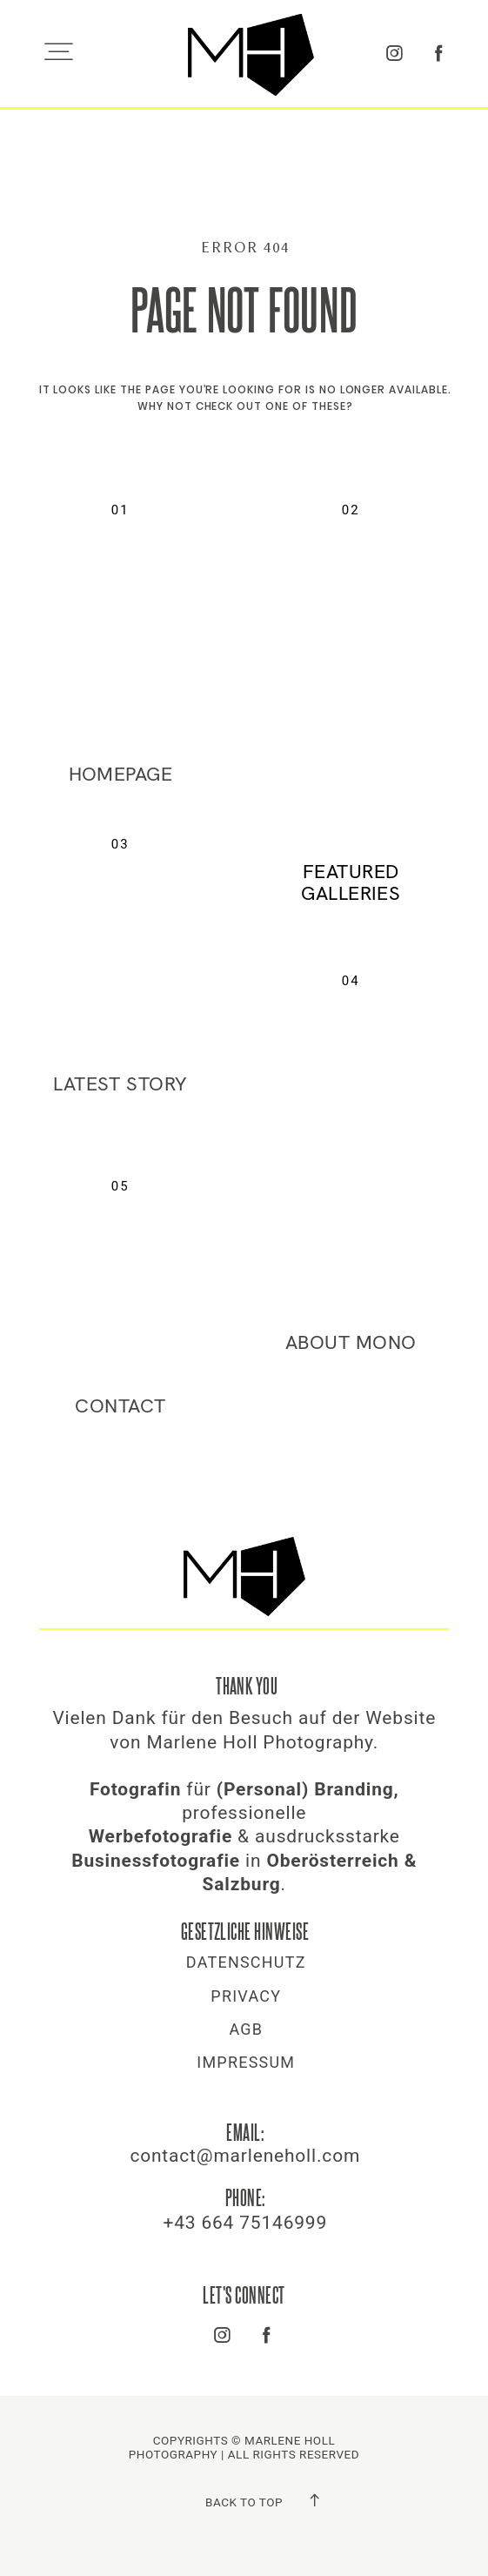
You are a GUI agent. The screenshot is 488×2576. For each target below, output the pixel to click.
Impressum (246, 2062)
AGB (246, 2029)
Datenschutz (246, 1962)
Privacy (246, 1996)
